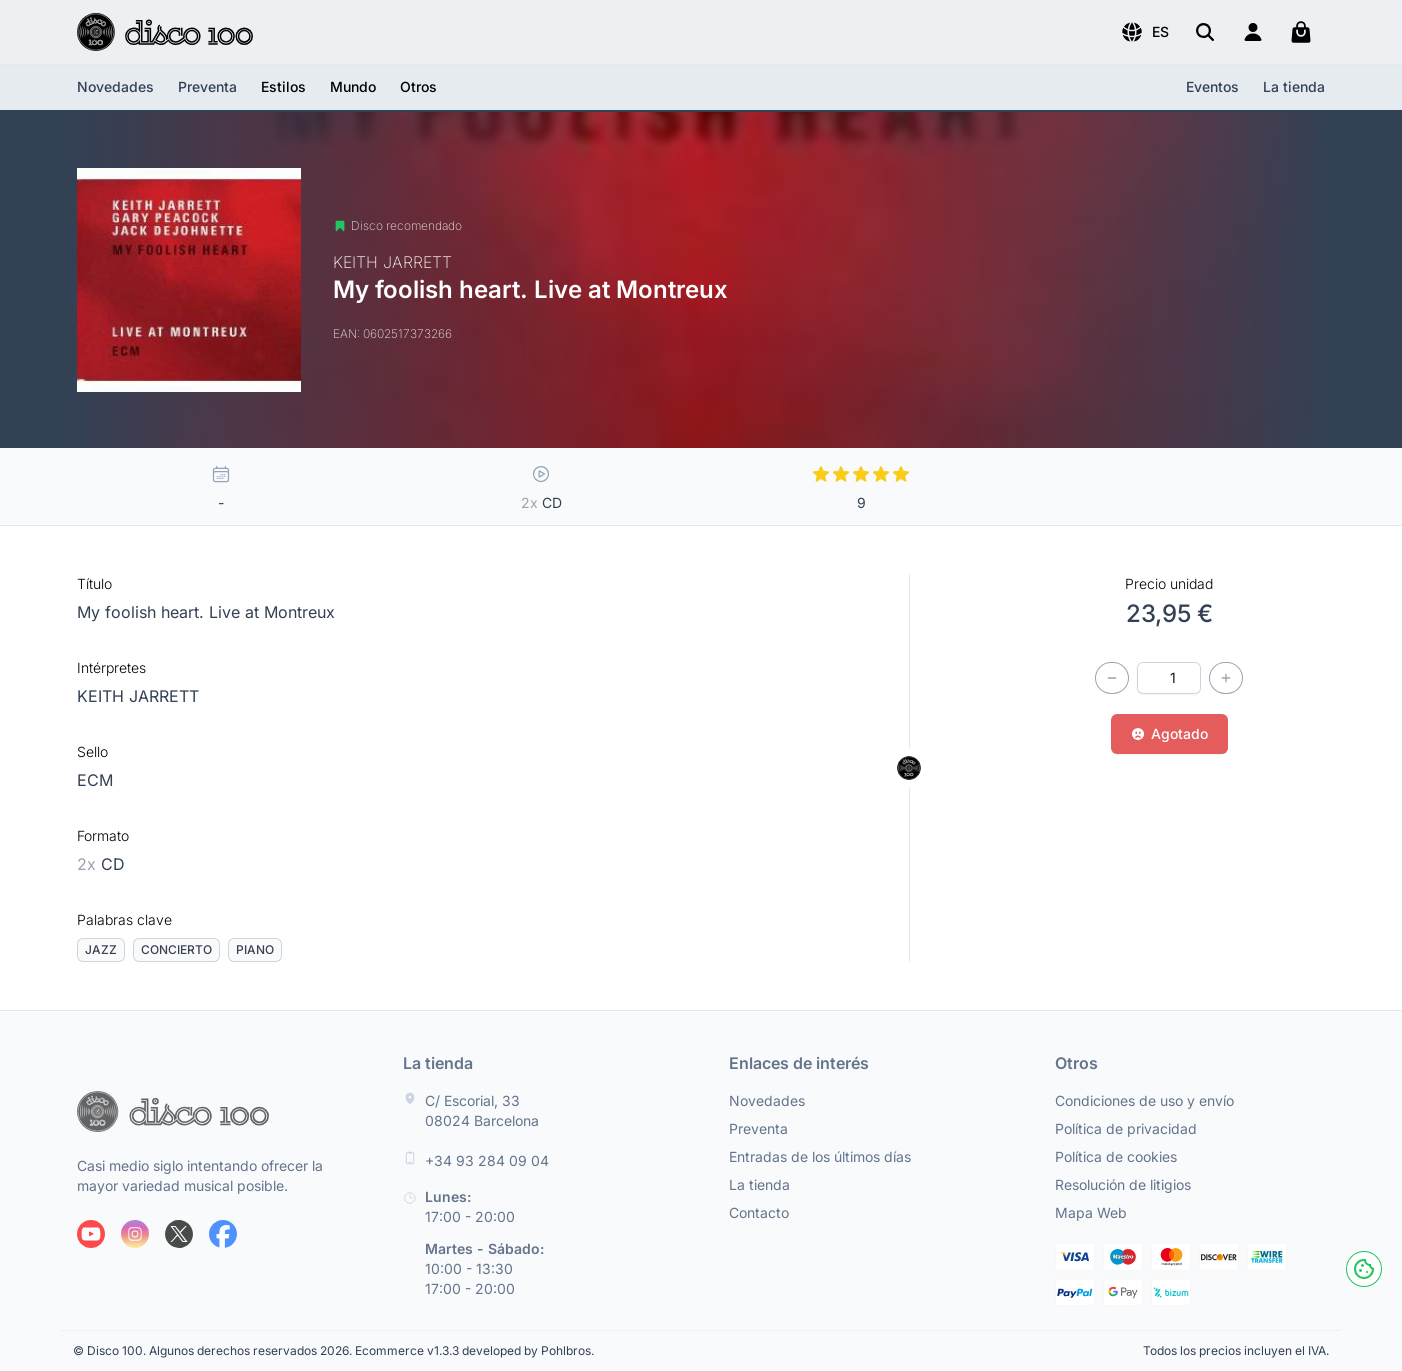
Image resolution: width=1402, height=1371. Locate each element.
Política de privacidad (1126, 1128)
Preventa (207, 86)
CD (101, 864)
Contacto (759, 1212)
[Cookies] (1364, 1269)
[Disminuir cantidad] (1112, 678)
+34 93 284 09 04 (487, 1160)
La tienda (1294, 86)
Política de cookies (1116, 1156)
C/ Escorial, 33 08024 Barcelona (482, 1110)
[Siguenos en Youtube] (91, 1234)
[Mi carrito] (1301, 32)
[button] (1144, 32)
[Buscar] (1205, 32)
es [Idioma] (1144, 32)
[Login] (1253, 32)
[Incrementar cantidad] (1226, 678)
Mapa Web (1091, 1212)
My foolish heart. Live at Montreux (206, 612)
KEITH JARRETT (138, 696)
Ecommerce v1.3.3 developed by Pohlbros (473, 1350)
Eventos (1212, 86)
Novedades (115, 86)
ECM (95, 780)
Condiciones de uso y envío (1144, 1100)
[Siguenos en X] (179, 1234)
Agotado (1169, 733)
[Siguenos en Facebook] (223, 1234)
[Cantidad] (1169, 678)
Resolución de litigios (1123, 1184)
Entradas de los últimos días (820, 1156)
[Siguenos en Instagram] (135, 1234)
